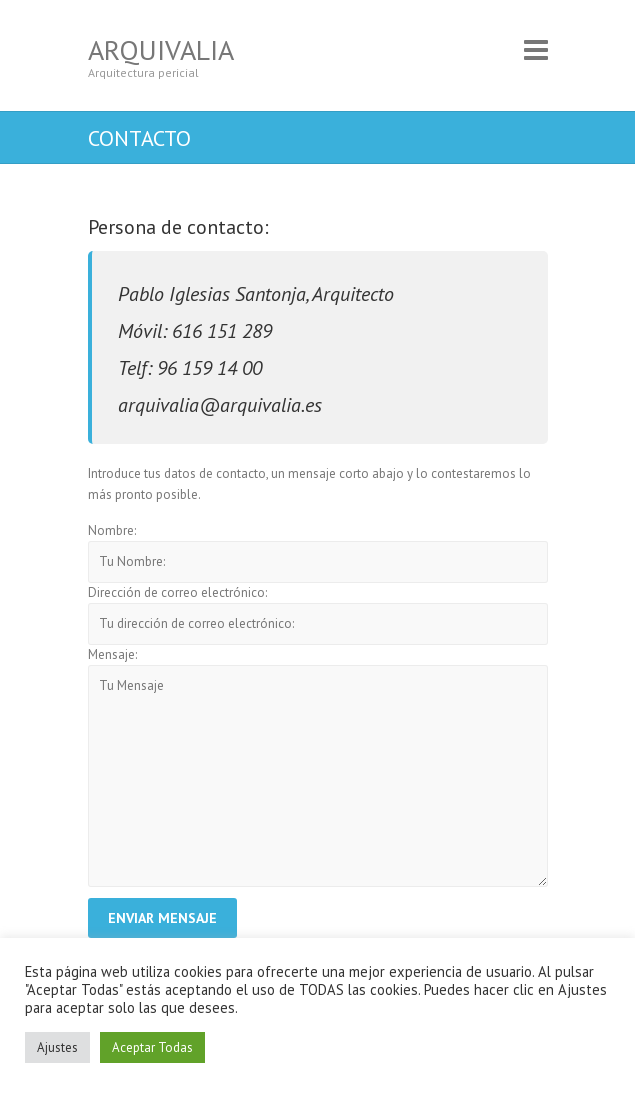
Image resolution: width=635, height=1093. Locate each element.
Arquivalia (161, 49)
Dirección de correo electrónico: (177, 592)
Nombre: (112, 530)
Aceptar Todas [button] (152, 1047)
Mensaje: (112, 654)
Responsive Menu (536, 49)
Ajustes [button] (57, 1047)
